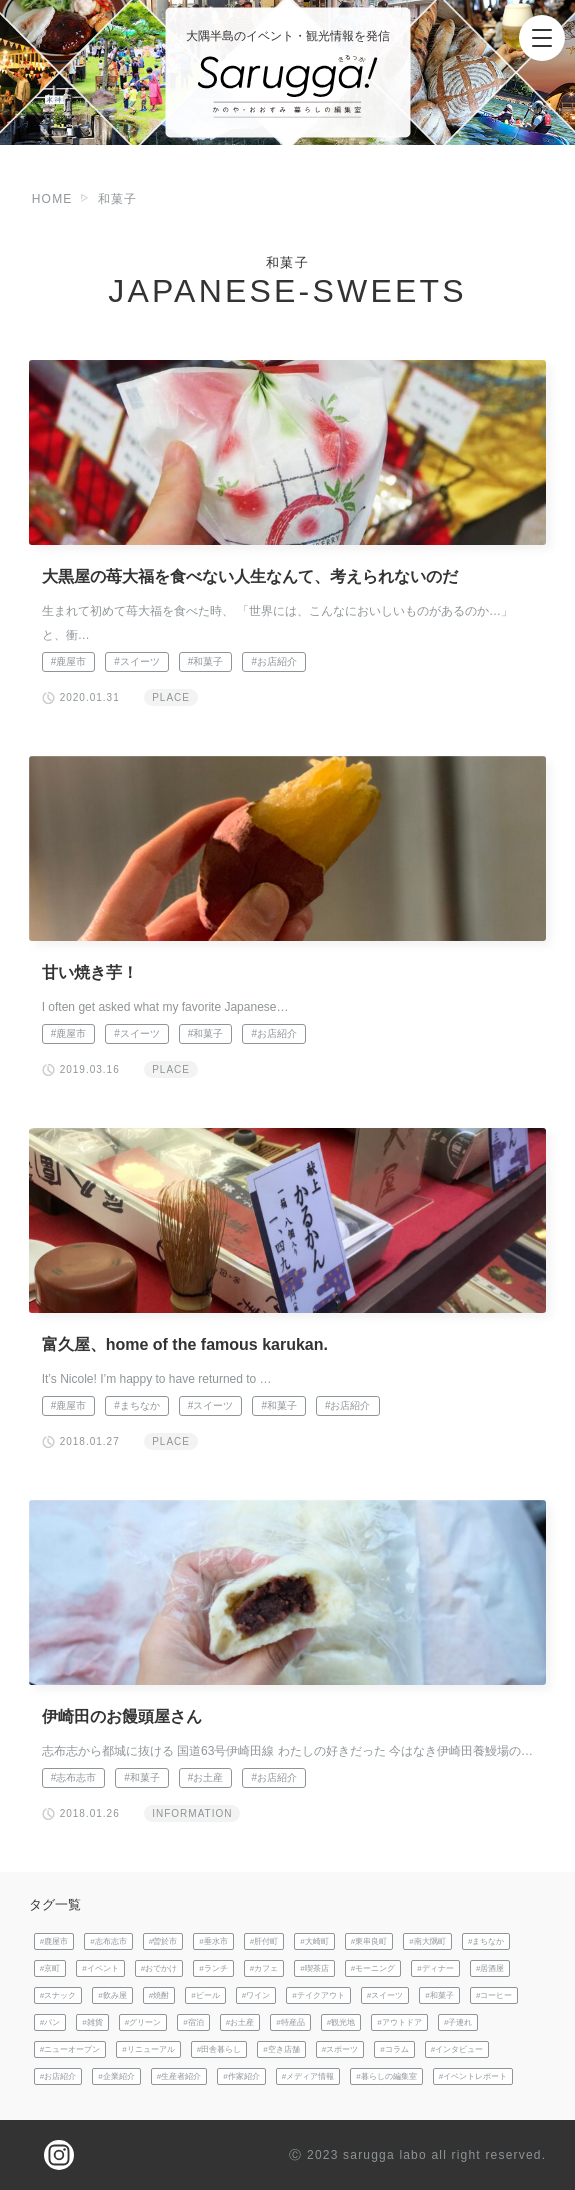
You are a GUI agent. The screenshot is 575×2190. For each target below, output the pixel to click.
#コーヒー (494, 1995)
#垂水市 (213, 1941)
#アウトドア (399, 2022)
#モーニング (373, 1968)
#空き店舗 (281, 2049)
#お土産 (206, 1777)
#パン (50, 2022)
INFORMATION (192, 1813)
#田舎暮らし (219, 2049)
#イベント (100, 1968)
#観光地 (341, 2022)
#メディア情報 (308, 2076)
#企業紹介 (116, 2076)
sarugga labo (385, 2155)
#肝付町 (264, 1941)
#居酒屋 (490, 1968)
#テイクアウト (318, 1995)
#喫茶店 (314, 1968)
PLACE (171, 697)
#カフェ (264, 1968)
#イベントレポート (473, 2076)
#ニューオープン (70, 2049)
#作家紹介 (241, 2076)
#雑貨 (92, 2022)
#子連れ (458, 2022)
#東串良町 (369, 1941)
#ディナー (435, 1968)
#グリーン (143, 2022)
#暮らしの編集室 (386, 2076)
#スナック (58, 1995)
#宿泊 (193, 2022)
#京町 (50, 1968)
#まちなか (137, 1405)
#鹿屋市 (69, 661)
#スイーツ (137, 661)
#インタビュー (457, 2049)
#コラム (394, 2049)
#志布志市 (74, 1777)
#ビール (205, 1995)
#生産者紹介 (179, 2076)
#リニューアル (148, 2049)
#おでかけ (159, 1968)
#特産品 (290, 2022)
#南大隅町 (427, 1941)
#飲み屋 (112, 1995)
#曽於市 (163, 1941)
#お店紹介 (274, 661)
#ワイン (256, 1995)
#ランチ (213, 1968)
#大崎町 (314, 1941)
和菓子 (118, 199)
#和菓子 (206, 661)
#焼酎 (159, 1995)
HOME (52, 199)
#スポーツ (340, 2049)
